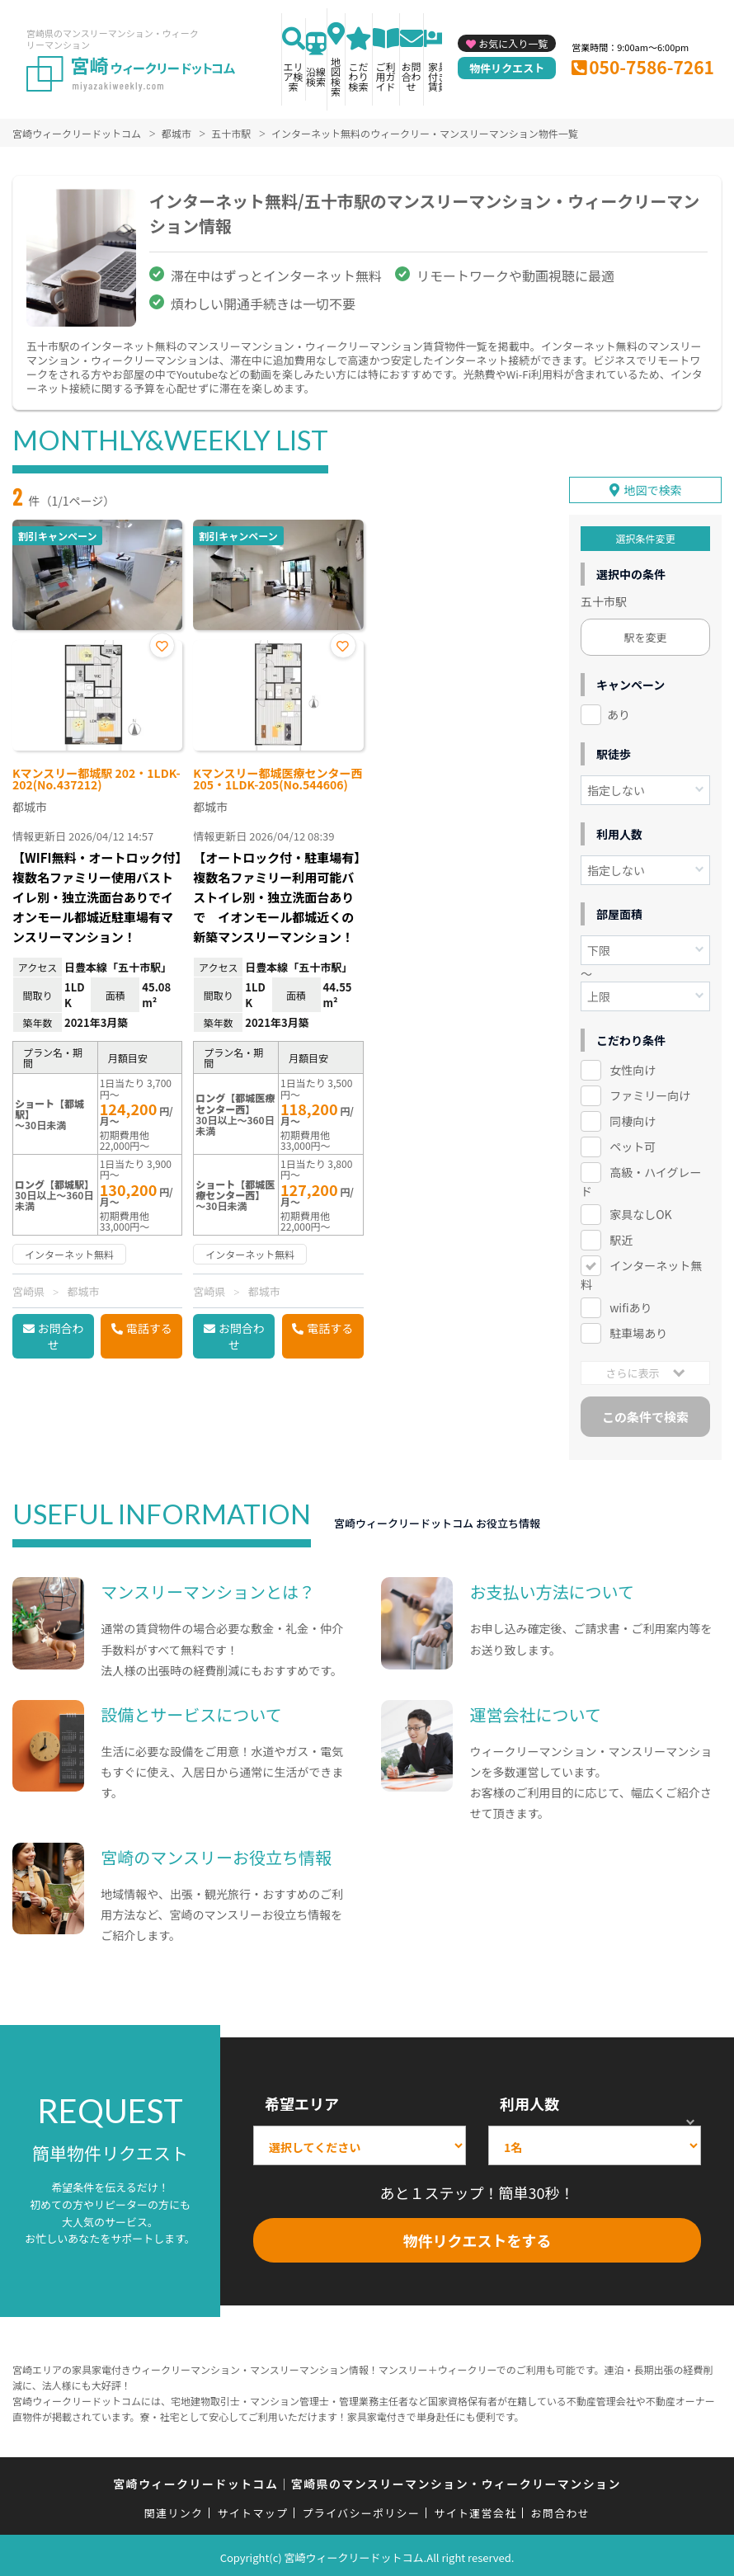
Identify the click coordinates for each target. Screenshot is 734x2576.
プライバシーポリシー (361, 2508)
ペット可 (632, 1142)
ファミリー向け (649, 1091)
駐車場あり (638, 1329)
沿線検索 (316, 76)
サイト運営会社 (475, 2508)
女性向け (632, 1066)
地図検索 (336, 76)
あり (618, 711)
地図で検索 (653, 486)
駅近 (621, 1235)
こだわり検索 (359, 76)
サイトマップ (253, 2508)
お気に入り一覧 (513, 43)
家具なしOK (640, 1210)
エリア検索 (293, 76)
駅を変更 (644, 634)
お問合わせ (411, 76)
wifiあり (630, 1303)
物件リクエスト (506, 68)
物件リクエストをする (477, 2236)
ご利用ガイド (386, 76)
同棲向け (632, 1117)
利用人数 (529, 2099)
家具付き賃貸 (438, 76)
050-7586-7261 (651, 66)
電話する (149, 1328)
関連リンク (174, 2508)
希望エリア (302, 2099)
